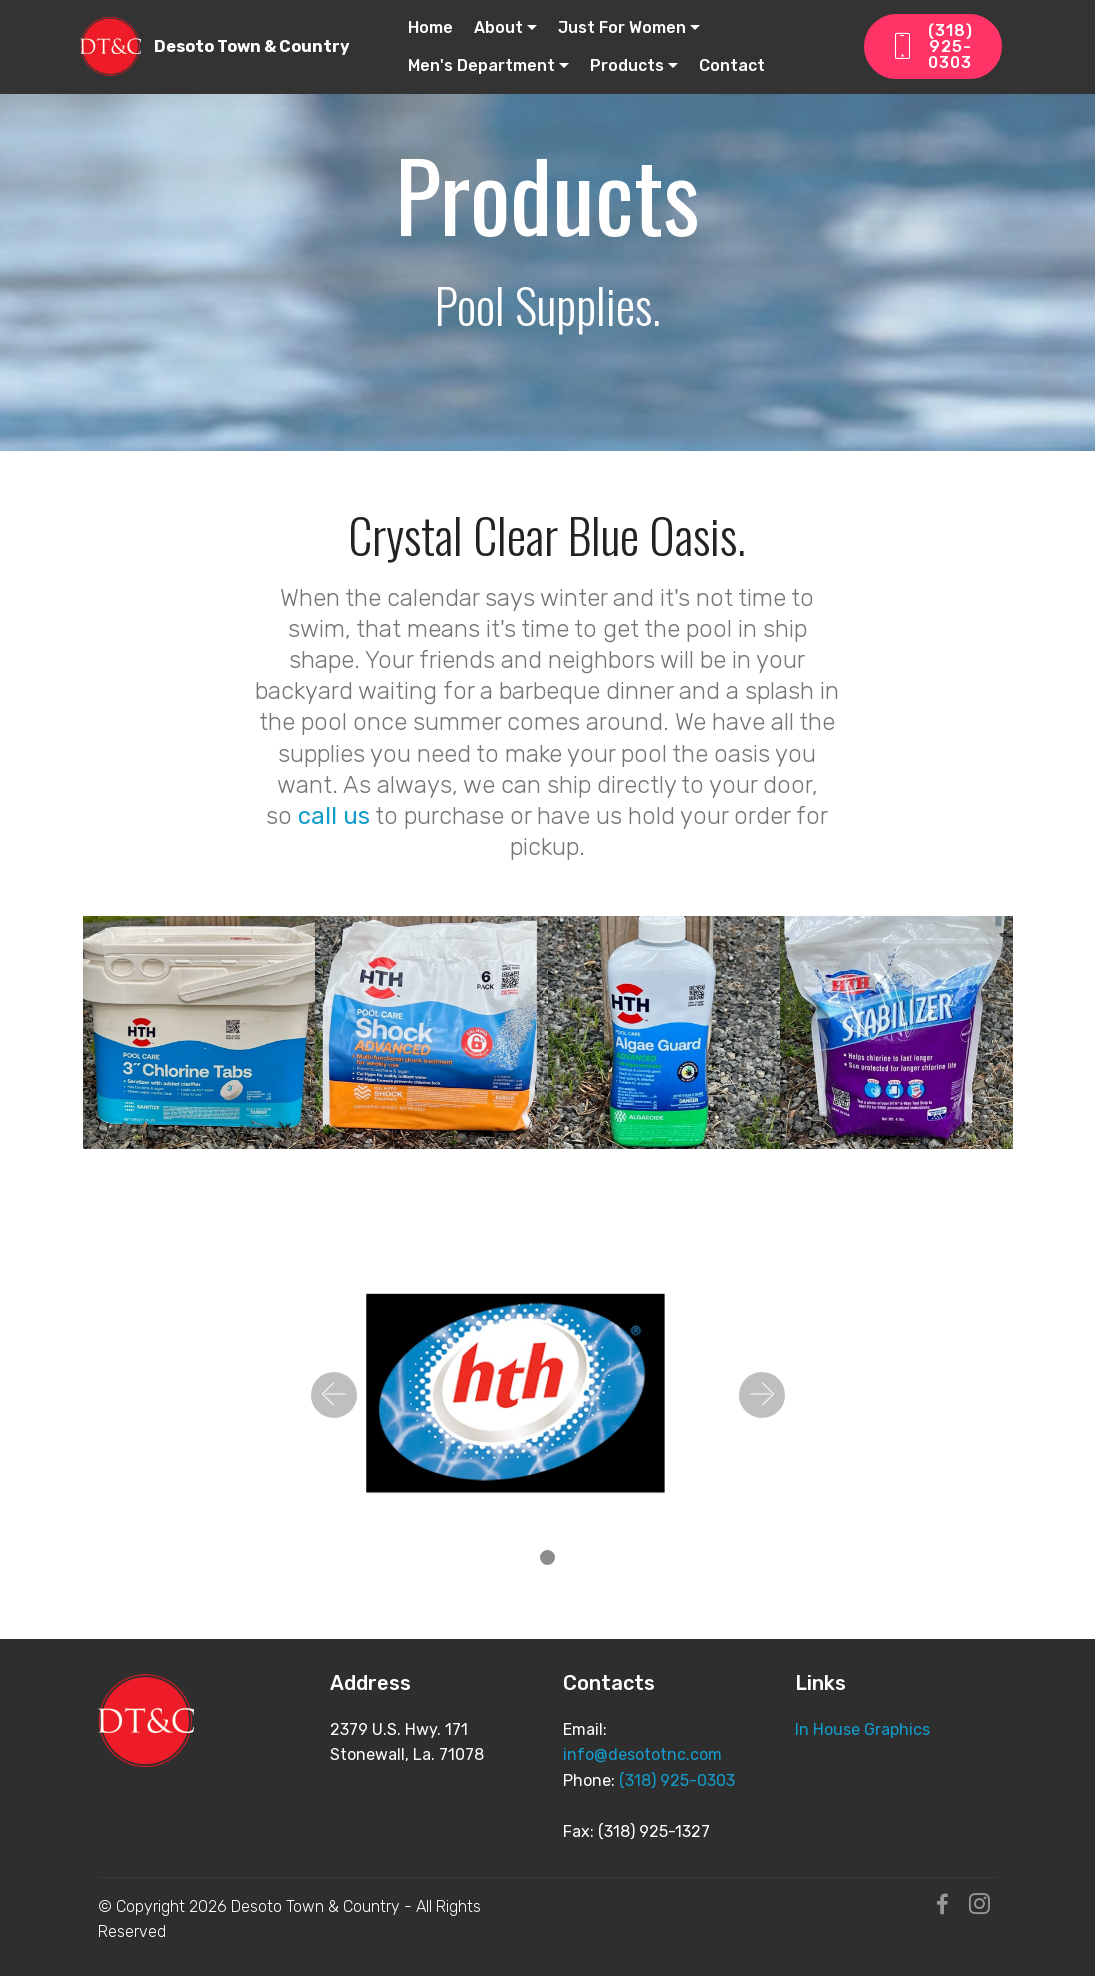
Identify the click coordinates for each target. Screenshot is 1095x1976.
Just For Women (622, 27)
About (498, 27)
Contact (732, 65)
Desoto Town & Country (252, 46)
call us (334, 816)
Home (430, 27)
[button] (334, 1395)
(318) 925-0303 (931, 46)
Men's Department (481, 65)
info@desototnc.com (642, 1754)
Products (627, 65)
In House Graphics (862, 1729)
